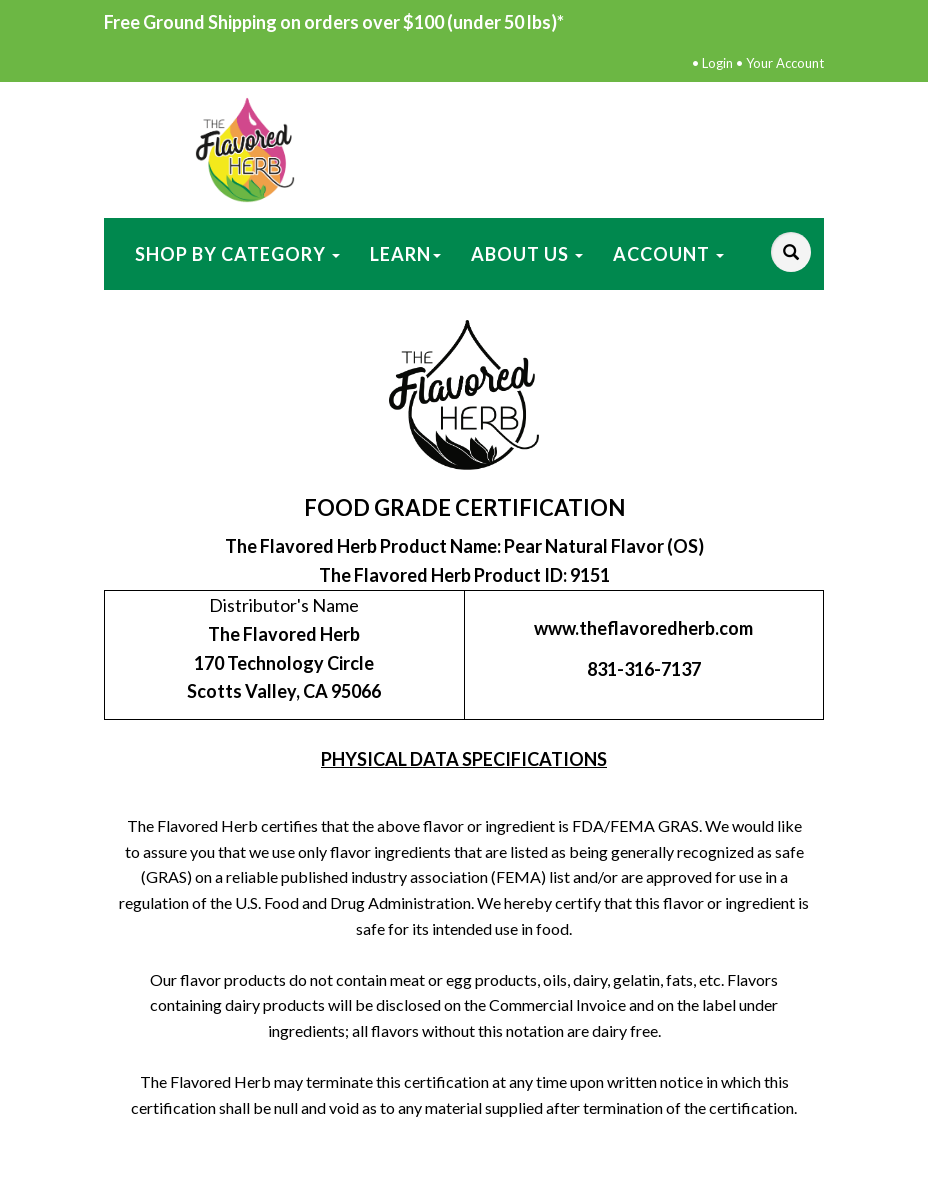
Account (668, 254)
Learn (405, 254)
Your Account (785, 63)
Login (717, 63)
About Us (527, 254)
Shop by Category (237, 254)
